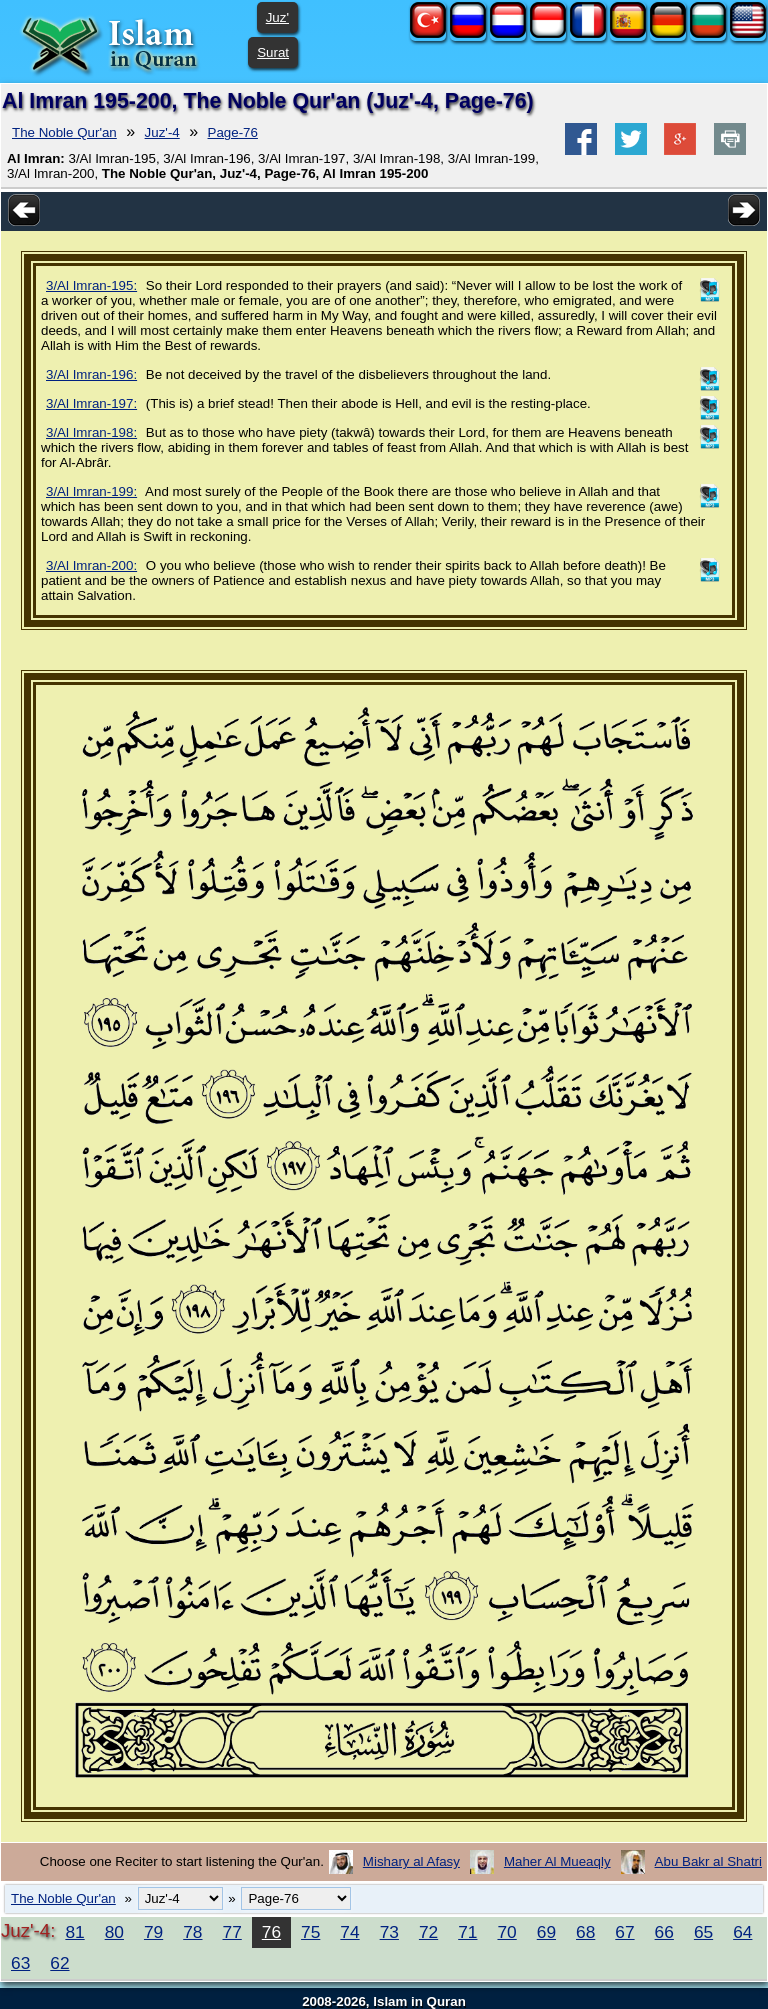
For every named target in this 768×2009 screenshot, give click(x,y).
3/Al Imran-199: (91, 491)
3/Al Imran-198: (91, 432)
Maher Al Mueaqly (557, 1861)
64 (742, 1932)
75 (310, 1932)
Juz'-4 (162, 132)
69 (546, 1932)
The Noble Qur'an (64, 132)
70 (506, 1932)
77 (232, 1932)
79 (153, 1932)
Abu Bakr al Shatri (708, 1861)
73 (389, 1932)
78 (192, 1932)
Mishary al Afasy (411, 1861)
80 (114, 1932)
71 (467, 1932)
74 (349, 1932)
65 (703, 1932)
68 (585, 1932)
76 (271, 1932)
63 (20, 1963)
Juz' (277, 17)
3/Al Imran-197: (91, 403)
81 (74, 1932)
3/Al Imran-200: (91, 565)
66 (664, 1932)
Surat (273, 52)
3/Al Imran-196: (91, 374)
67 (624, 1932)
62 (59, 1963)
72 (428, 1932)
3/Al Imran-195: (91, 285)
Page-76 (233, 132)
